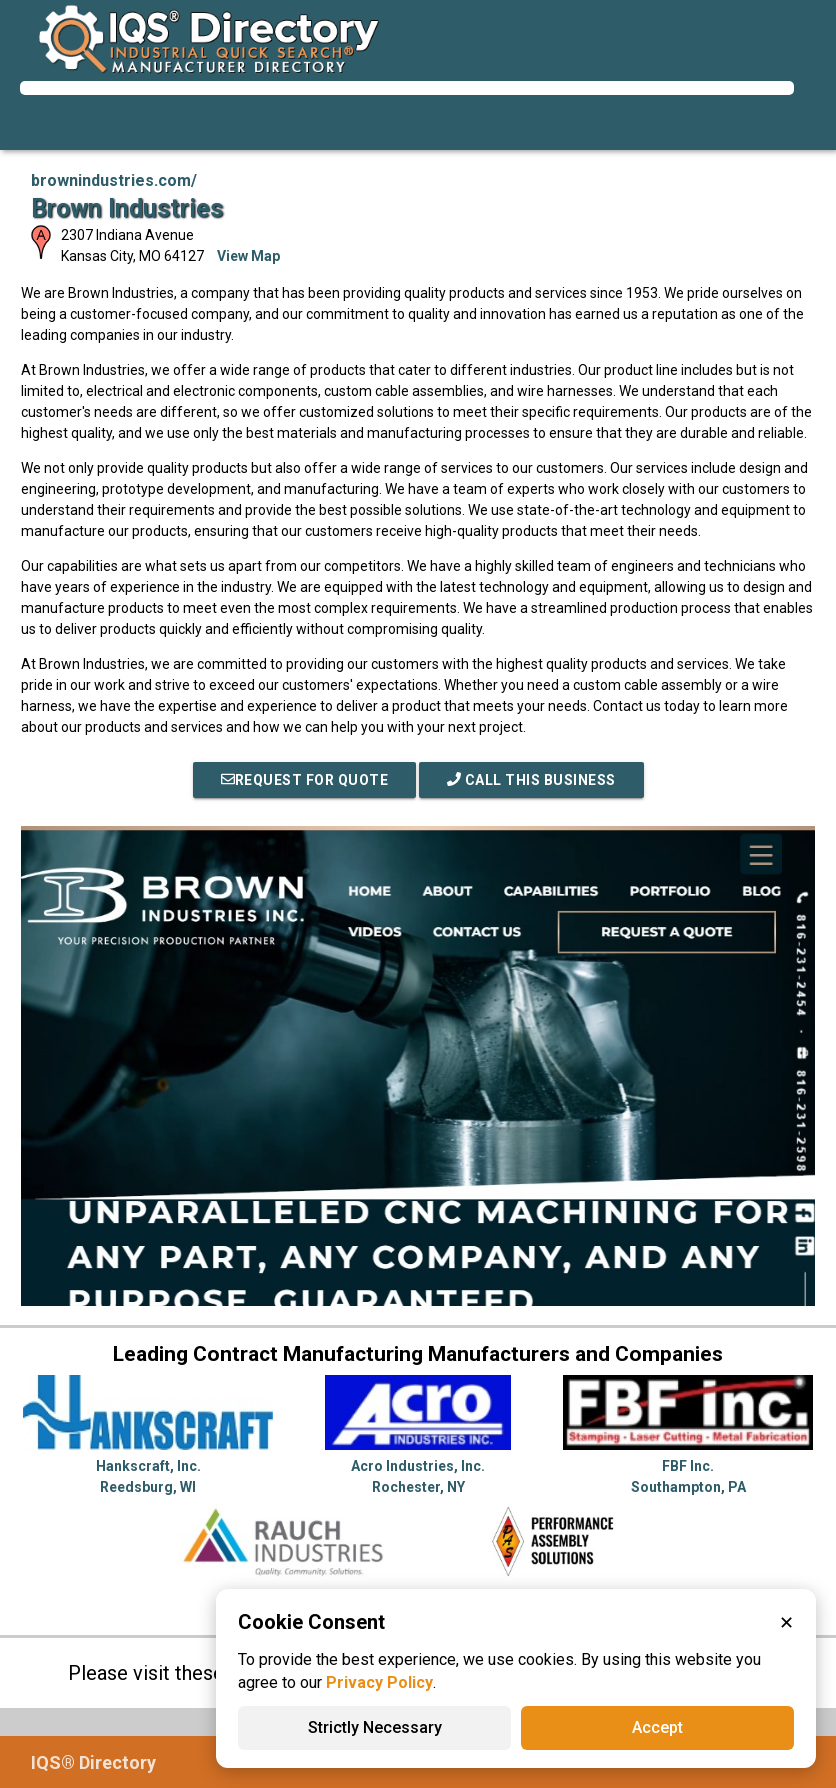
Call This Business (531, 780)
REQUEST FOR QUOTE (305, 780)
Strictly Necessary (375, 1727)
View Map (248, 256)
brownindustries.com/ (114, 180)
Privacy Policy (379, 1682)
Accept (657, 1727)
